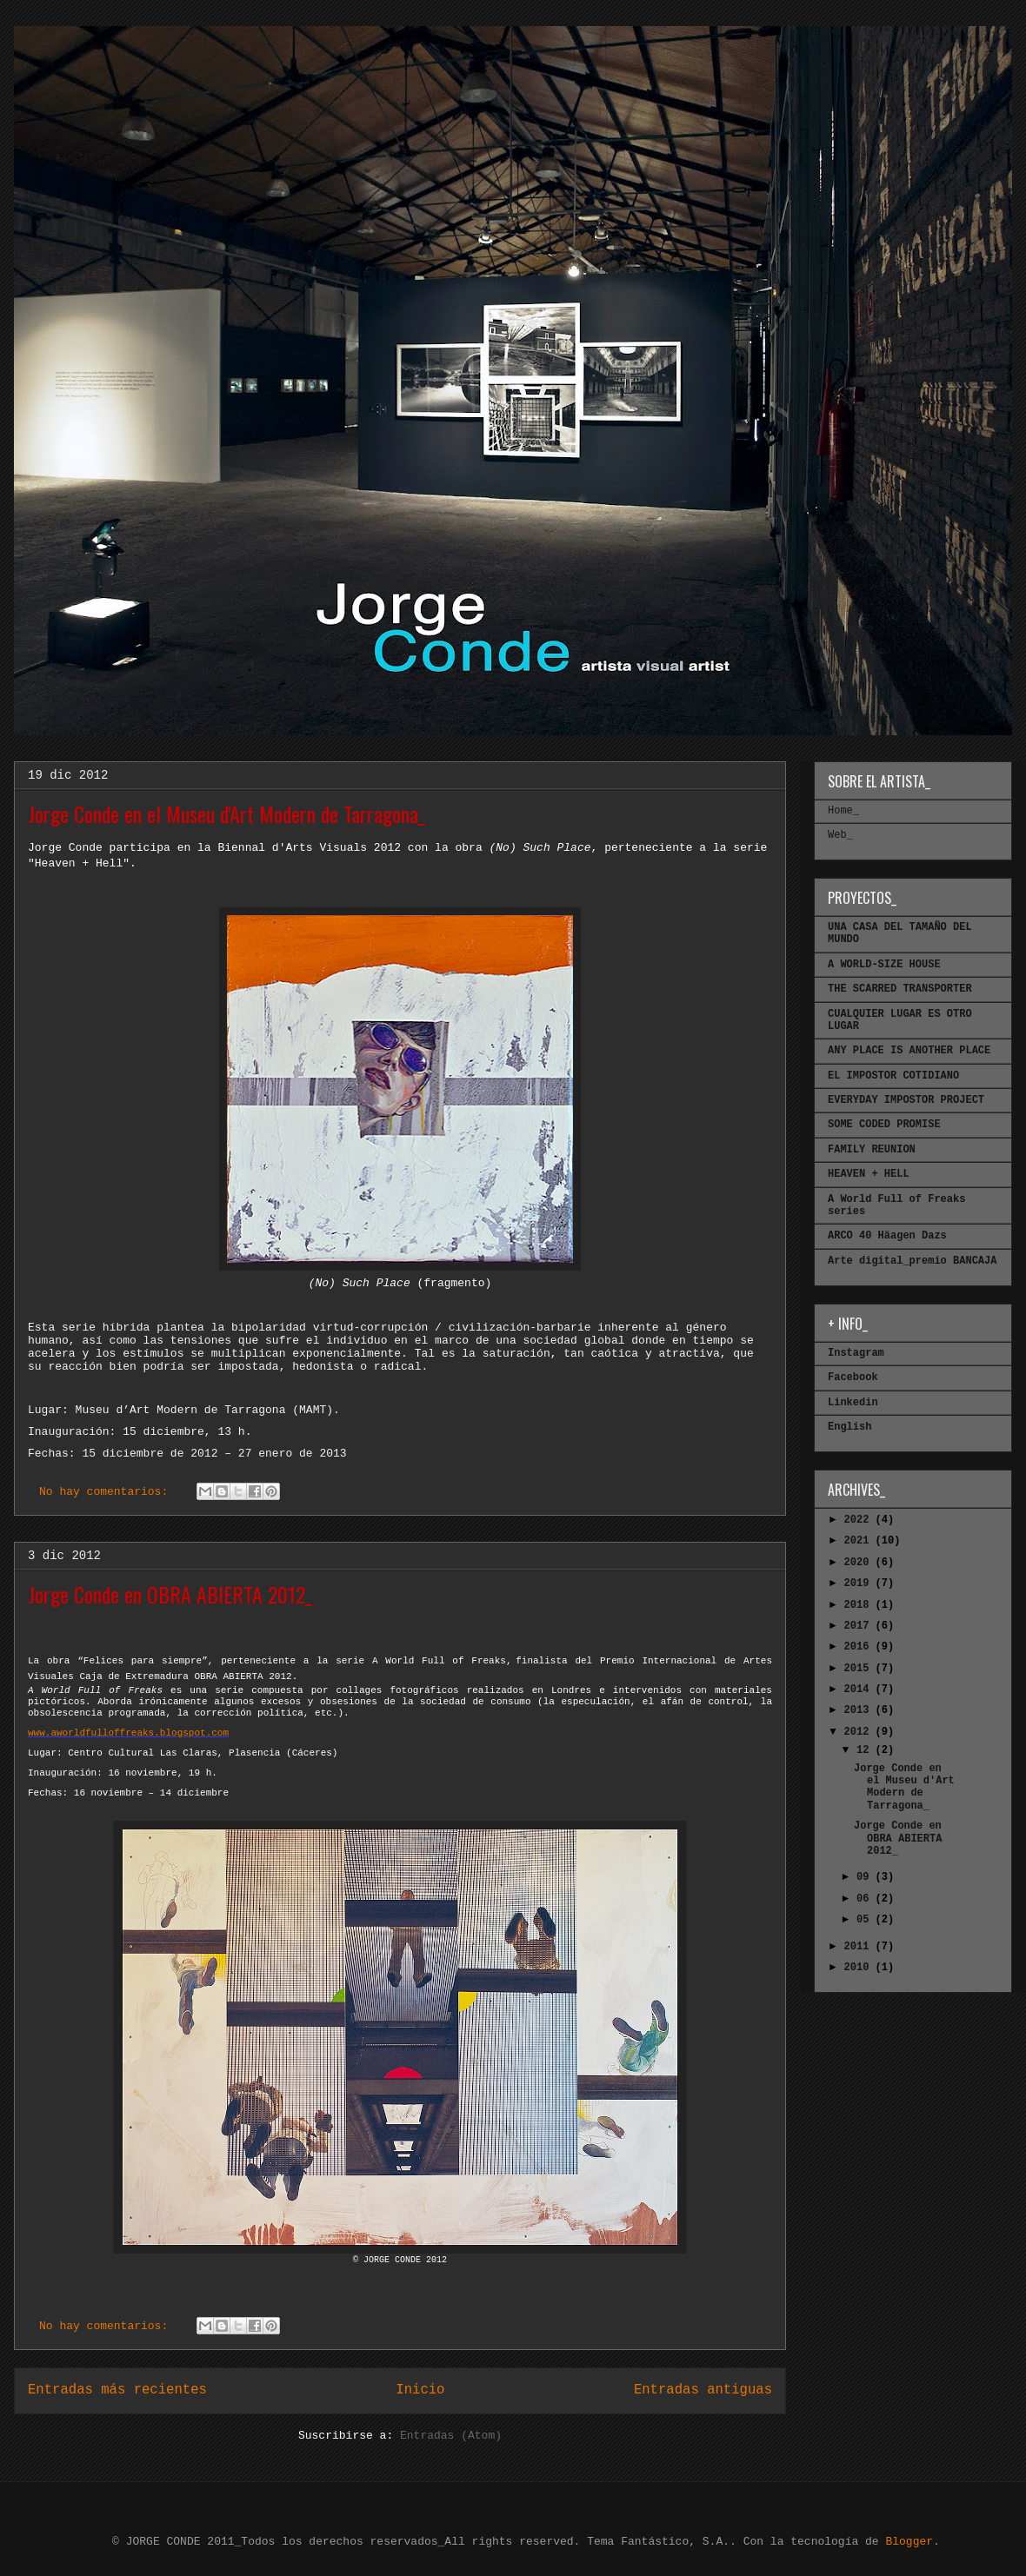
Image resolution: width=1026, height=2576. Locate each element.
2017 (860, 1626)
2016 (860, 1647)
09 (866, 1877)
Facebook (853, 1377)
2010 (860, 1968)
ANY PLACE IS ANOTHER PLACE (909, 1051)
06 (866, 1899)
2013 (860, 1710)
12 (866, 1750)
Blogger (909, 2541)
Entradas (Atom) (451, 2435)
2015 (860, 1669)
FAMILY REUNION (872, 1150)
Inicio (420, 2390)
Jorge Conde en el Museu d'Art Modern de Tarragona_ (226, 813)
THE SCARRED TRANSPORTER (900, 989)
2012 (860, 1732)
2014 (860, 1689)
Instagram (856, 1353)
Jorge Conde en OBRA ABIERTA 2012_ (170, 1594)
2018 (860, 1605)
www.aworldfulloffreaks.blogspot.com (128, 1733)
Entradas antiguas (703, 2390)
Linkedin (853, 1403)
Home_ (843, 811)
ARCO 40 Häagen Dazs (887, 1236)
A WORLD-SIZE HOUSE (884, 965)
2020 (860, 1563)
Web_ (840, 835)
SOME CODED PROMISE (884, 1125)
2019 (860, 1583)
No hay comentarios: (107, 1491)
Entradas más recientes (117, 2390)
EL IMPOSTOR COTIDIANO (893, 1076)
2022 (860, 1520)
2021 (860, 1541)
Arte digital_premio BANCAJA (912, 1261)
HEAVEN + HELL (868, 1174)
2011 (860, 1947)
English (849, 1427)
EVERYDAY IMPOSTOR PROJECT (906, 1100)
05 (866, 1920)
